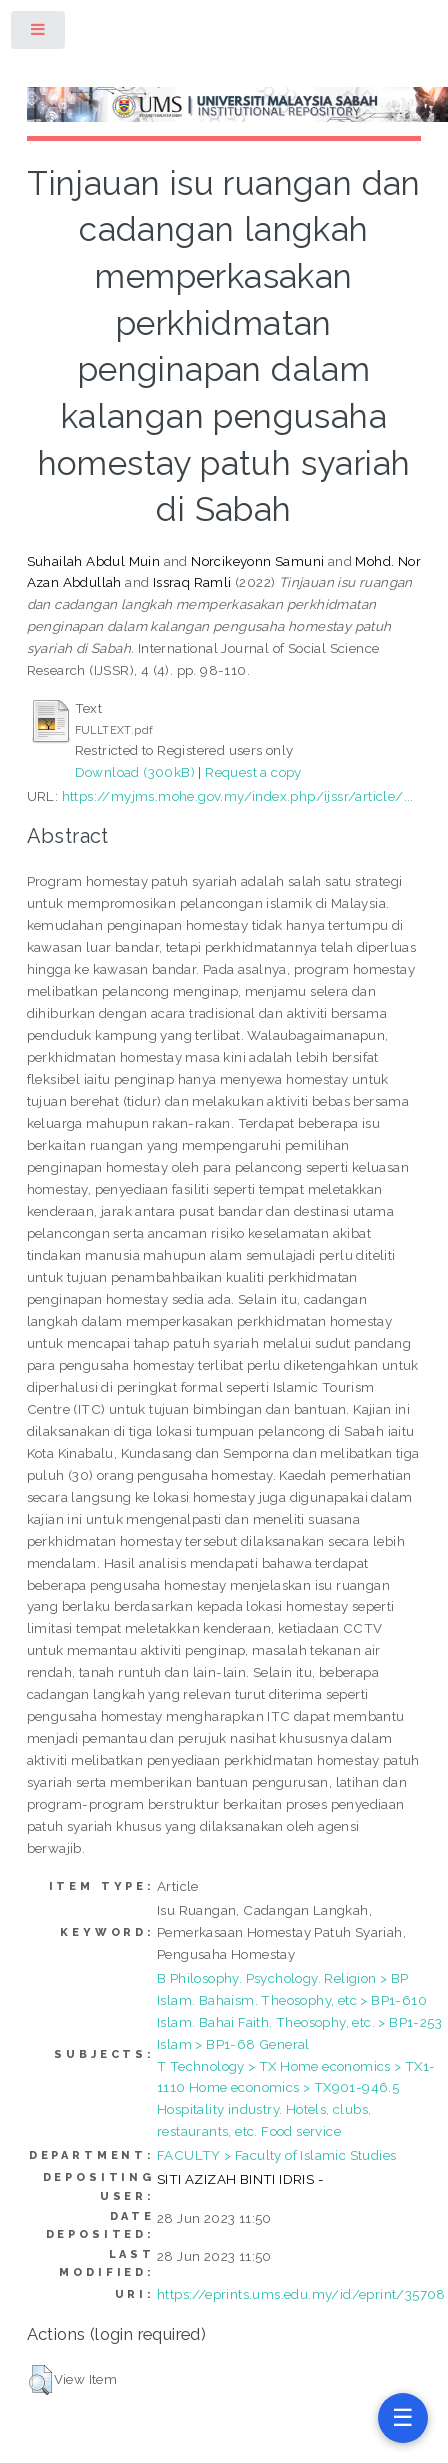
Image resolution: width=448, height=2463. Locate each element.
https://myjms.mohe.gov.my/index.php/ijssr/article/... (238, 796)
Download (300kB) (135, 772)
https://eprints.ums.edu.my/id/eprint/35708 (301, 2294)
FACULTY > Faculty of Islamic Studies (276, 2155)
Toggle (39, 33)
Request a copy (253, 772)
